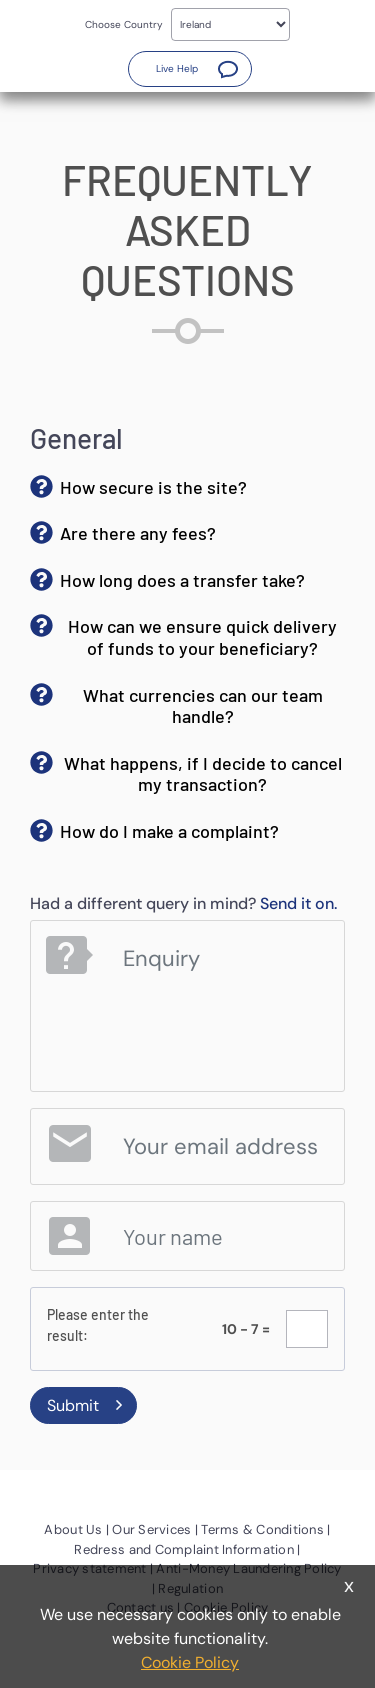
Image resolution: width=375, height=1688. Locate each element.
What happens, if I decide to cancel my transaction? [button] (203, 774)
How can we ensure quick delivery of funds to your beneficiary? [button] (202, 637)
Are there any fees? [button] (138, 533)
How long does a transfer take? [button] (182, 580)
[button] (190, 69)
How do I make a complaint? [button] (169, 831)
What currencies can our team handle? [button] (203, 706)
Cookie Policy (190, 1662)
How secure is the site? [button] (153, 487)
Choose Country (124, 24)
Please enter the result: (98, 1325)
